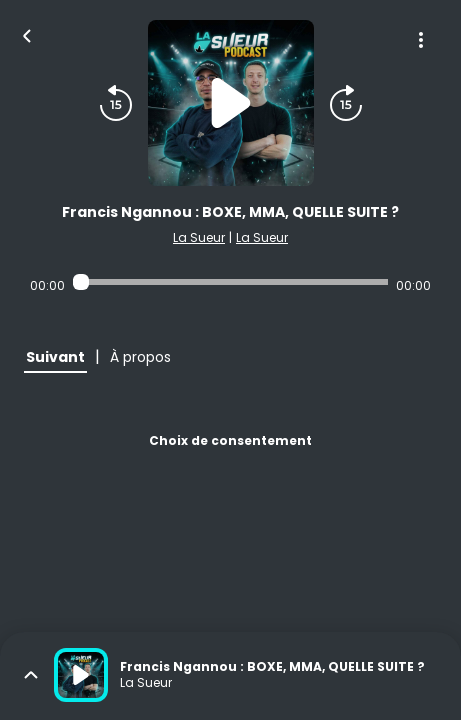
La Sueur (199, 237)
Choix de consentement (230, 440)
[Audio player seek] (230, 282)
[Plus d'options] (421, 40)
